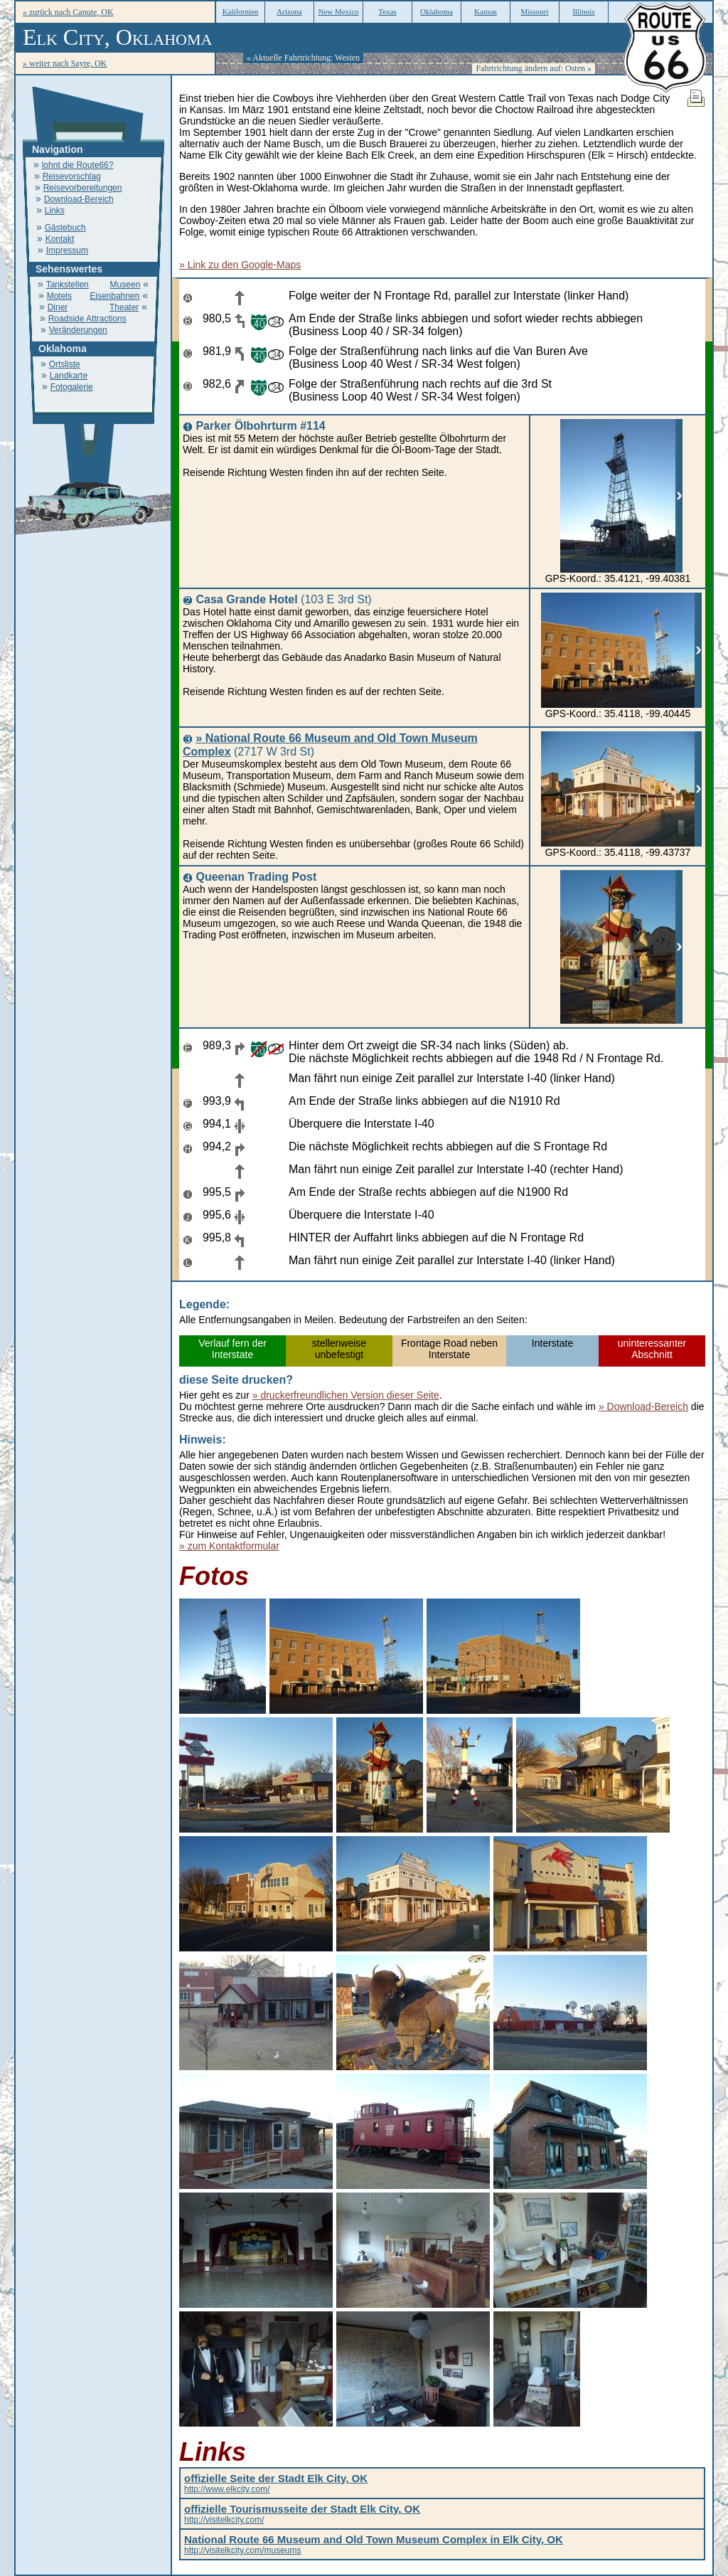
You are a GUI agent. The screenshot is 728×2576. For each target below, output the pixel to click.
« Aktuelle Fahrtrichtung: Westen (303, 58)
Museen (125, 285)
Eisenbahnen (114, 296)
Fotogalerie (71, 387)
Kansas (485, 11)
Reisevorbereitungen (82, 188)
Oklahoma (436, 11)
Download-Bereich (79, 199)
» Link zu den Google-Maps (240, 264)
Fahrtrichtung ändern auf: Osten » (534, 68)
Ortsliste (64, 364)
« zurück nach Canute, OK (68, 12)
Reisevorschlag (72, 176)
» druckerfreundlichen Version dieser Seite (345, 1395)
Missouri (534, 11)
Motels (59, 296)
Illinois (583, 11)
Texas (387, 11)
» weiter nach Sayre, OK (65, 63)
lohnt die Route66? (78, 165)
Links (55, 211)
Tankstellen (67, 285)
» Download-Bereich (643, 1406)
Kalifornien (241, 11)
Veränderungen (78, 330)
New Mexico (338, 11)
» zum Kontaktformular (229, 1546)
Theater (124, 307)
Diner (58, 307)
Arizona (289, 11)
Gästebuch (65, 228)
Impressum (67, 250)
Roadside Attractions (87, 319)
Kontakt (60, 239)
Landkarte (68, 376)
